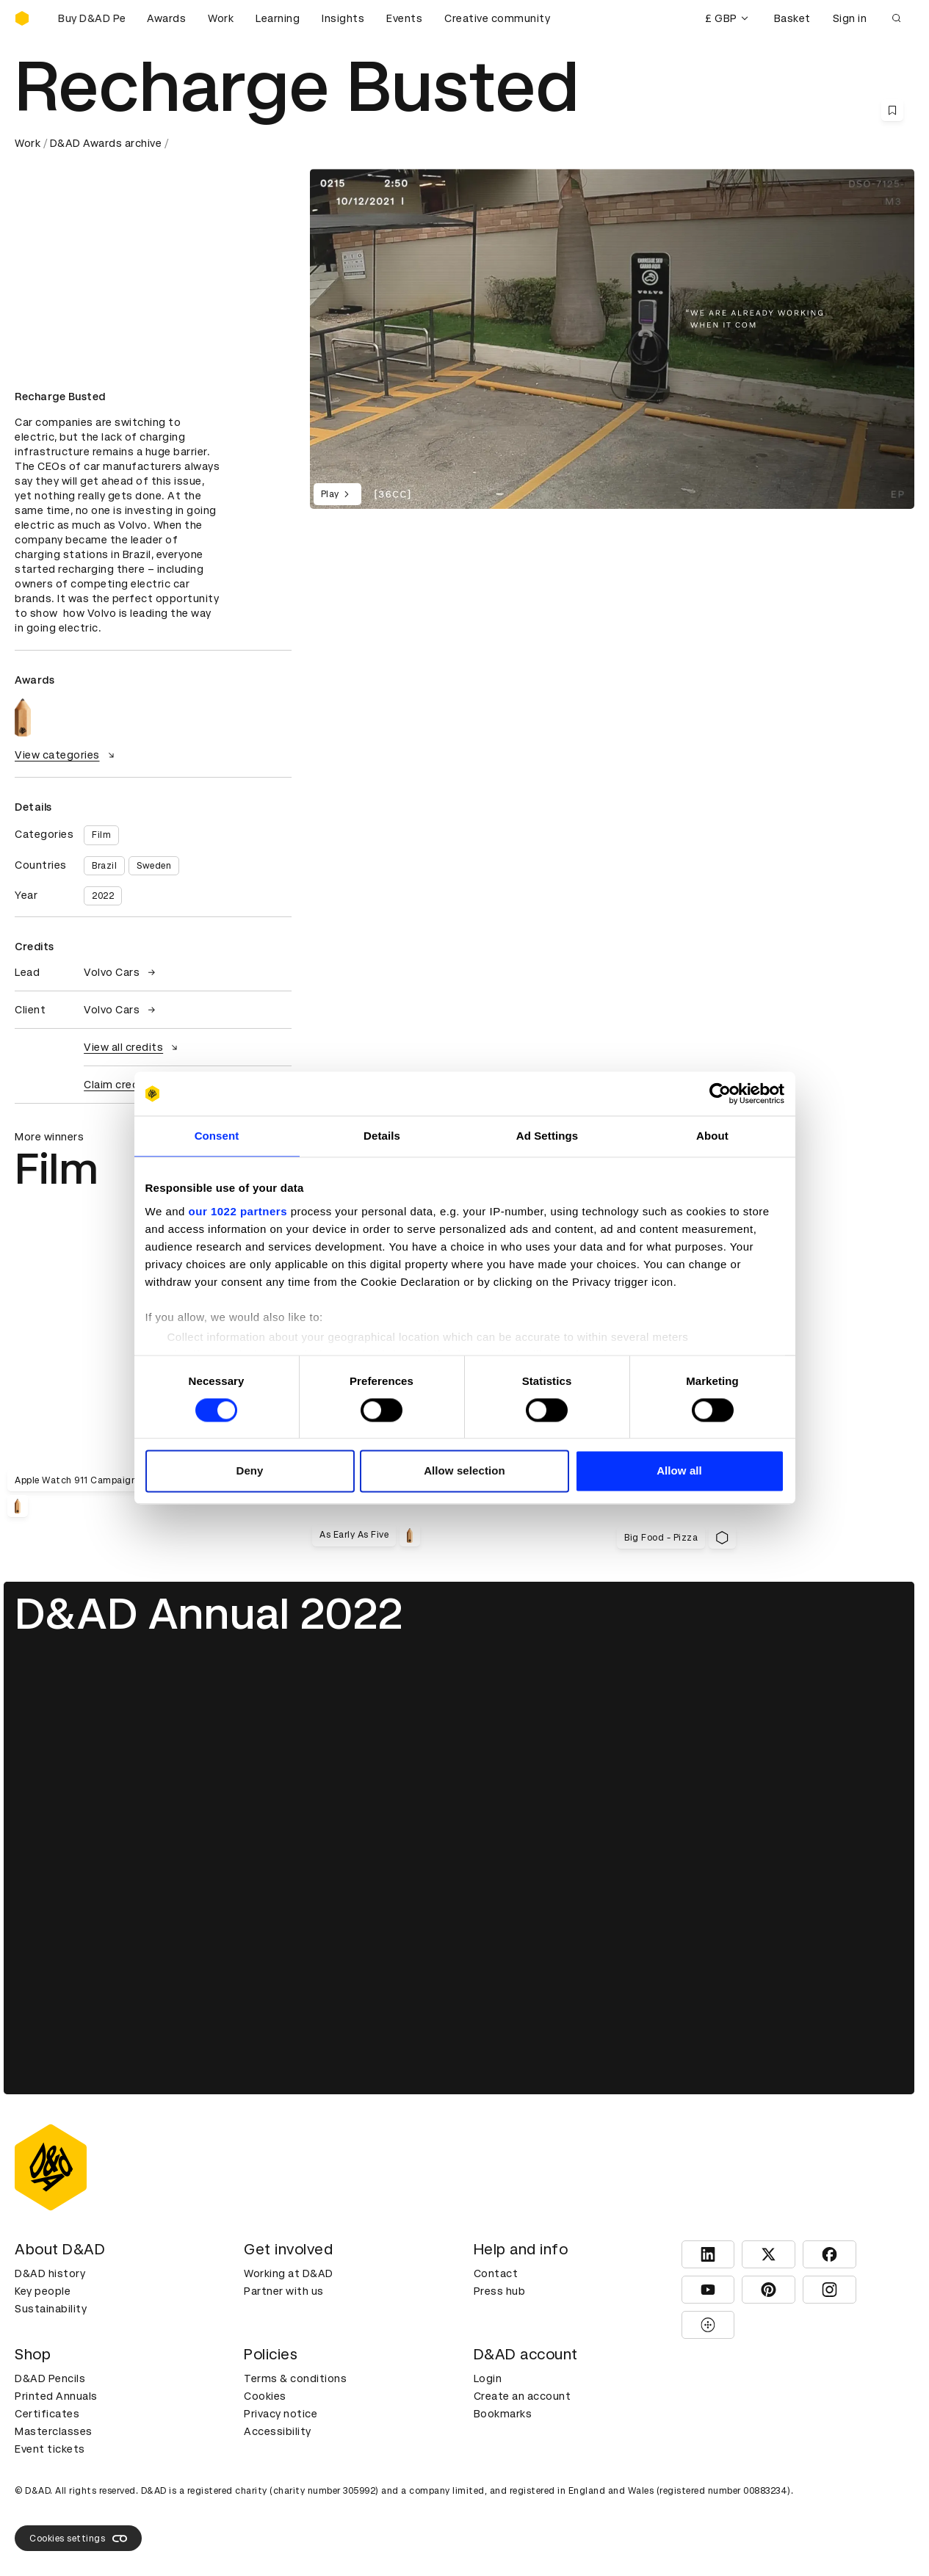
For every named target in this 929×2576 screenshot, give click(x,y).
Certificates (47, 2414)
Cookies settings (78, 2538)
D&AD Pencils (50, 2378)
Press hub (500, 2291)
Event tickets (50, 2449)
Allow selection (464, 1471)
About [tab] (712, 1135)
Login (488, 2378)
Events (404, 18)
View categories (66, 755)
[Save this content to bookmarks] (892, 110)
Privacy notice (280, 2414)
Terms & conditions (295, 2378)
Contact (496, 2273)
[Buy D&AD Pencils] (88, 18)
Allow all (679, 1471)
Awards (166, 18)
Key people (43, 2291)
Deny (249, 1471)
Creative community (497, 18)
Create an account (522, 2396)
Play (337, 494)
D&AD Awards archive (106, 143)
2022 (103, 896)
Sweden (154, 866)
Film (101, 835)
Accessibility (277, 2431)
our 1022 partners (238, 1211)
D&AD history (50, 2273)
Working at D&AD (288, 2273)
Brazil (104, 866)
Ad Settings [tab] (547, 1135)
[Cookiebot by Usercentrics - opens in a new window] (720, 1093)
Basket (792, 18)
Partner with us (284, 2291)
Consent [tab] (217, 1135)
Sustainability (51, 2309)
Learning (278, 18)
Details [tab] (382, 1135)
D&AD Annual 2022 (209, 1613)
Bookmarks (503, 2414)
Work (221, 18)
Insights (343, 18)
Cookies (265, 2396)
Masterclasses (54, 2431)
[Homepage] (22, 18)
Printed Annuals (56, 2396)
